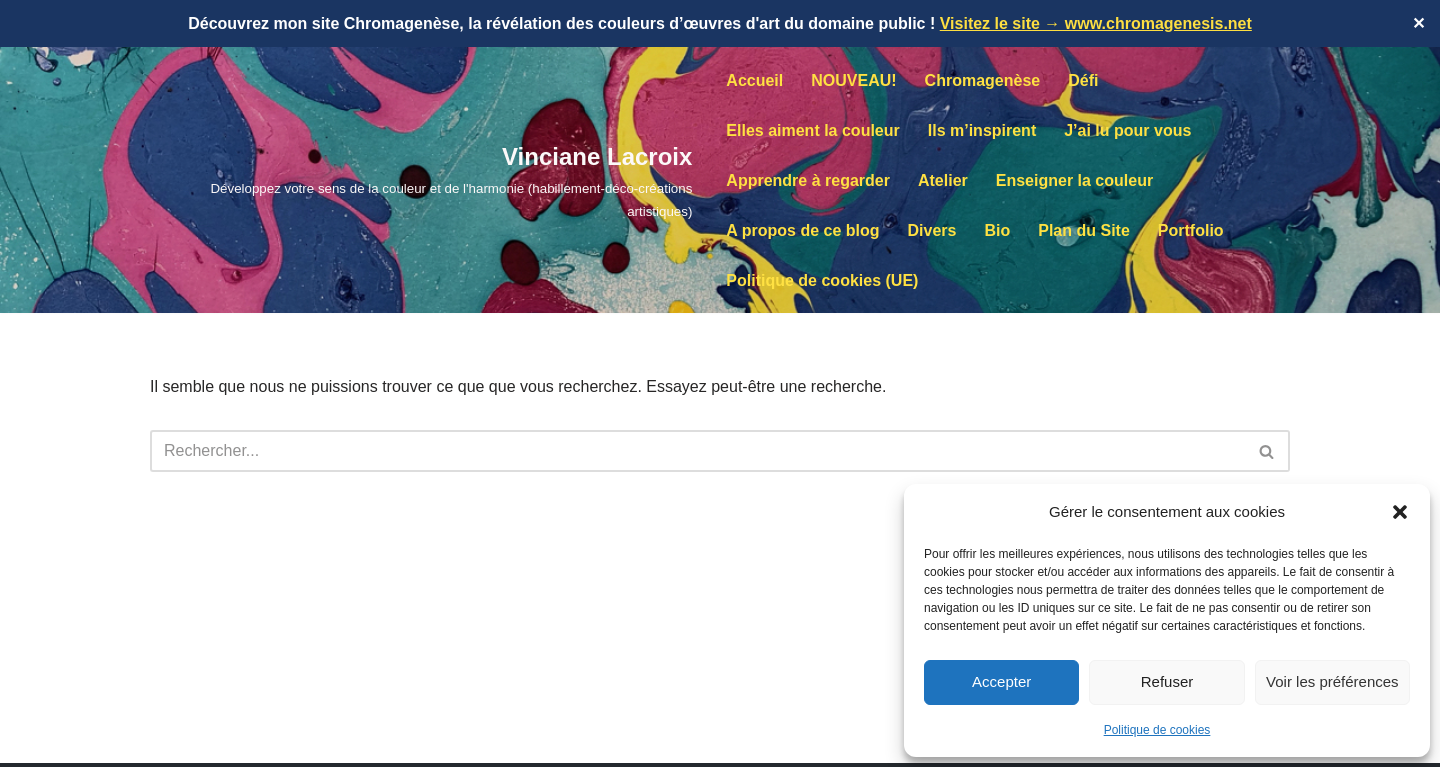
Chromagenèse (983, 80)
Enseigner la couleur (1074, 180)
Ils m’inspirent (982, 130)
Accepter (1001, 681)
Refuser (1167, 681)
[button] (1400, 512)
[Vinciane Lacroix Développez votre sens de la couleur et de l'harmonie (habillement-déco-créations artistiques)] (421, 180)
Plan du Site (1084, 230)
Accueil (754, 80)
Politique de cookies (1157, 730)
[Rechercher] (697, 451)
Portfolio (1191, 230)
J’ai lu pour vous (1127, 130)
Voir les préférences (1332, 681)
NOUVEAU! (853, 80)
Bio (997, 230)
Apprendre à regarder (808, 180)
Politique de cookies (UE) (822, 280)
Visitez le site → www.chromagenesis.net (1096, 23)
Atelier (943, 180)
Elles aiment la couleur (812, 130)
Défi (1083, 80)
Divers (932, 230)
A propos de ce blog (802, 230)
